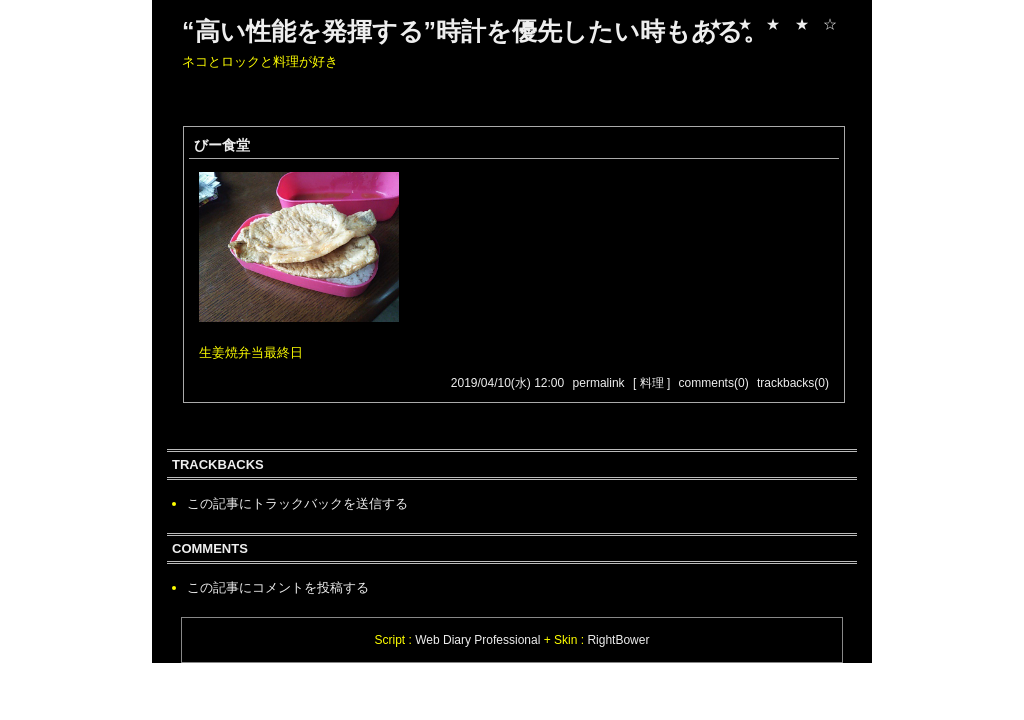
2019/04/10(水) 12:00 (507, 383)
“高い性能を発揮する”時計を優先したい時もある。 (475, 31)
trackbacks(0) (793, 383)
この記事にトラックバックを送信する (297, 503)
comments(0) (714, 383)
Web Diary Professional (477, 640)
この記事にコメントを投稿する (278, 587)
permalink (599, 383)
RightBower (618, 640)
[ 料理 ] (651, 383)
